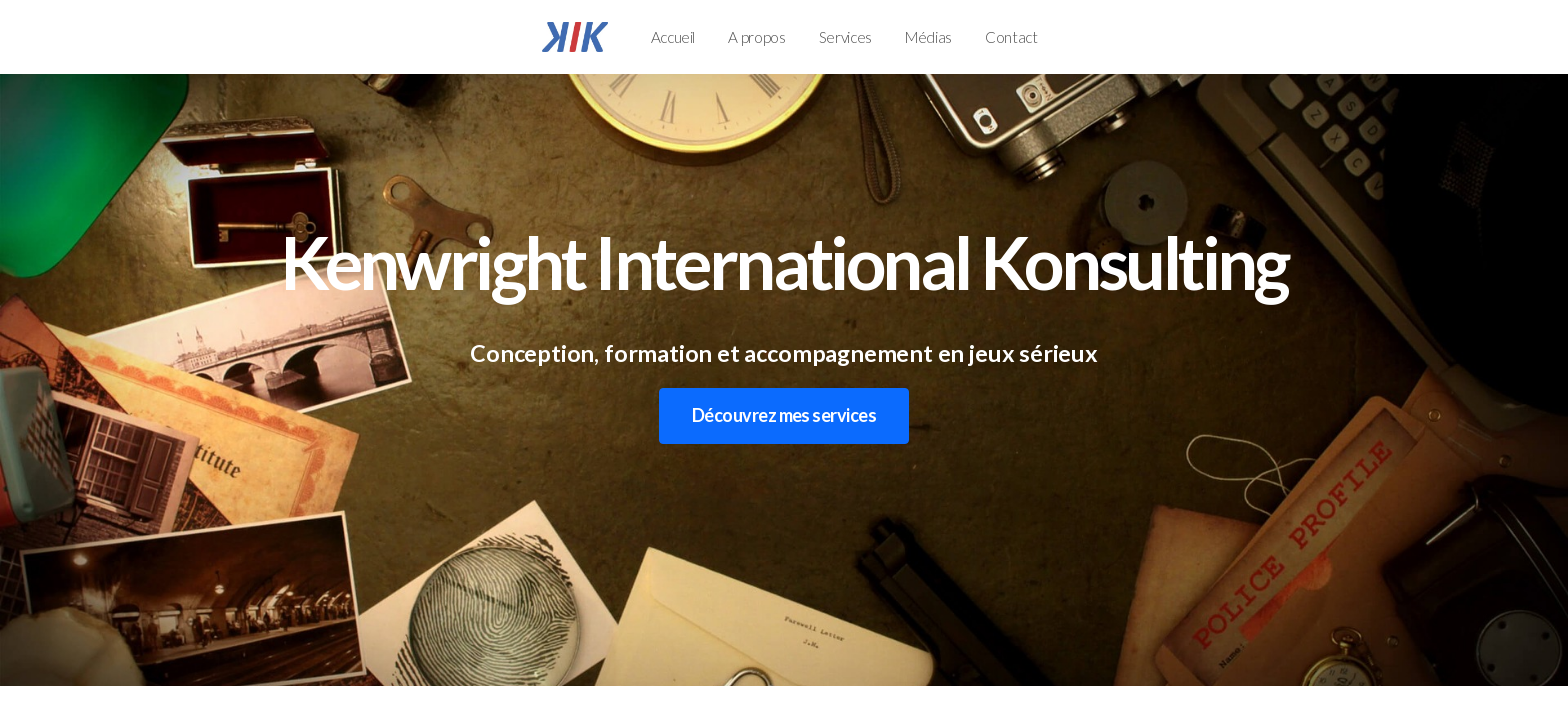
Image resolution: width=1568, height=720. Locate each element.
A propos (756, 37)
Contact (1011, 37)
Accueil (673, 37)
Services (845, 37)
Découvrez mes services (784, 415)
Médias (928, 37)
